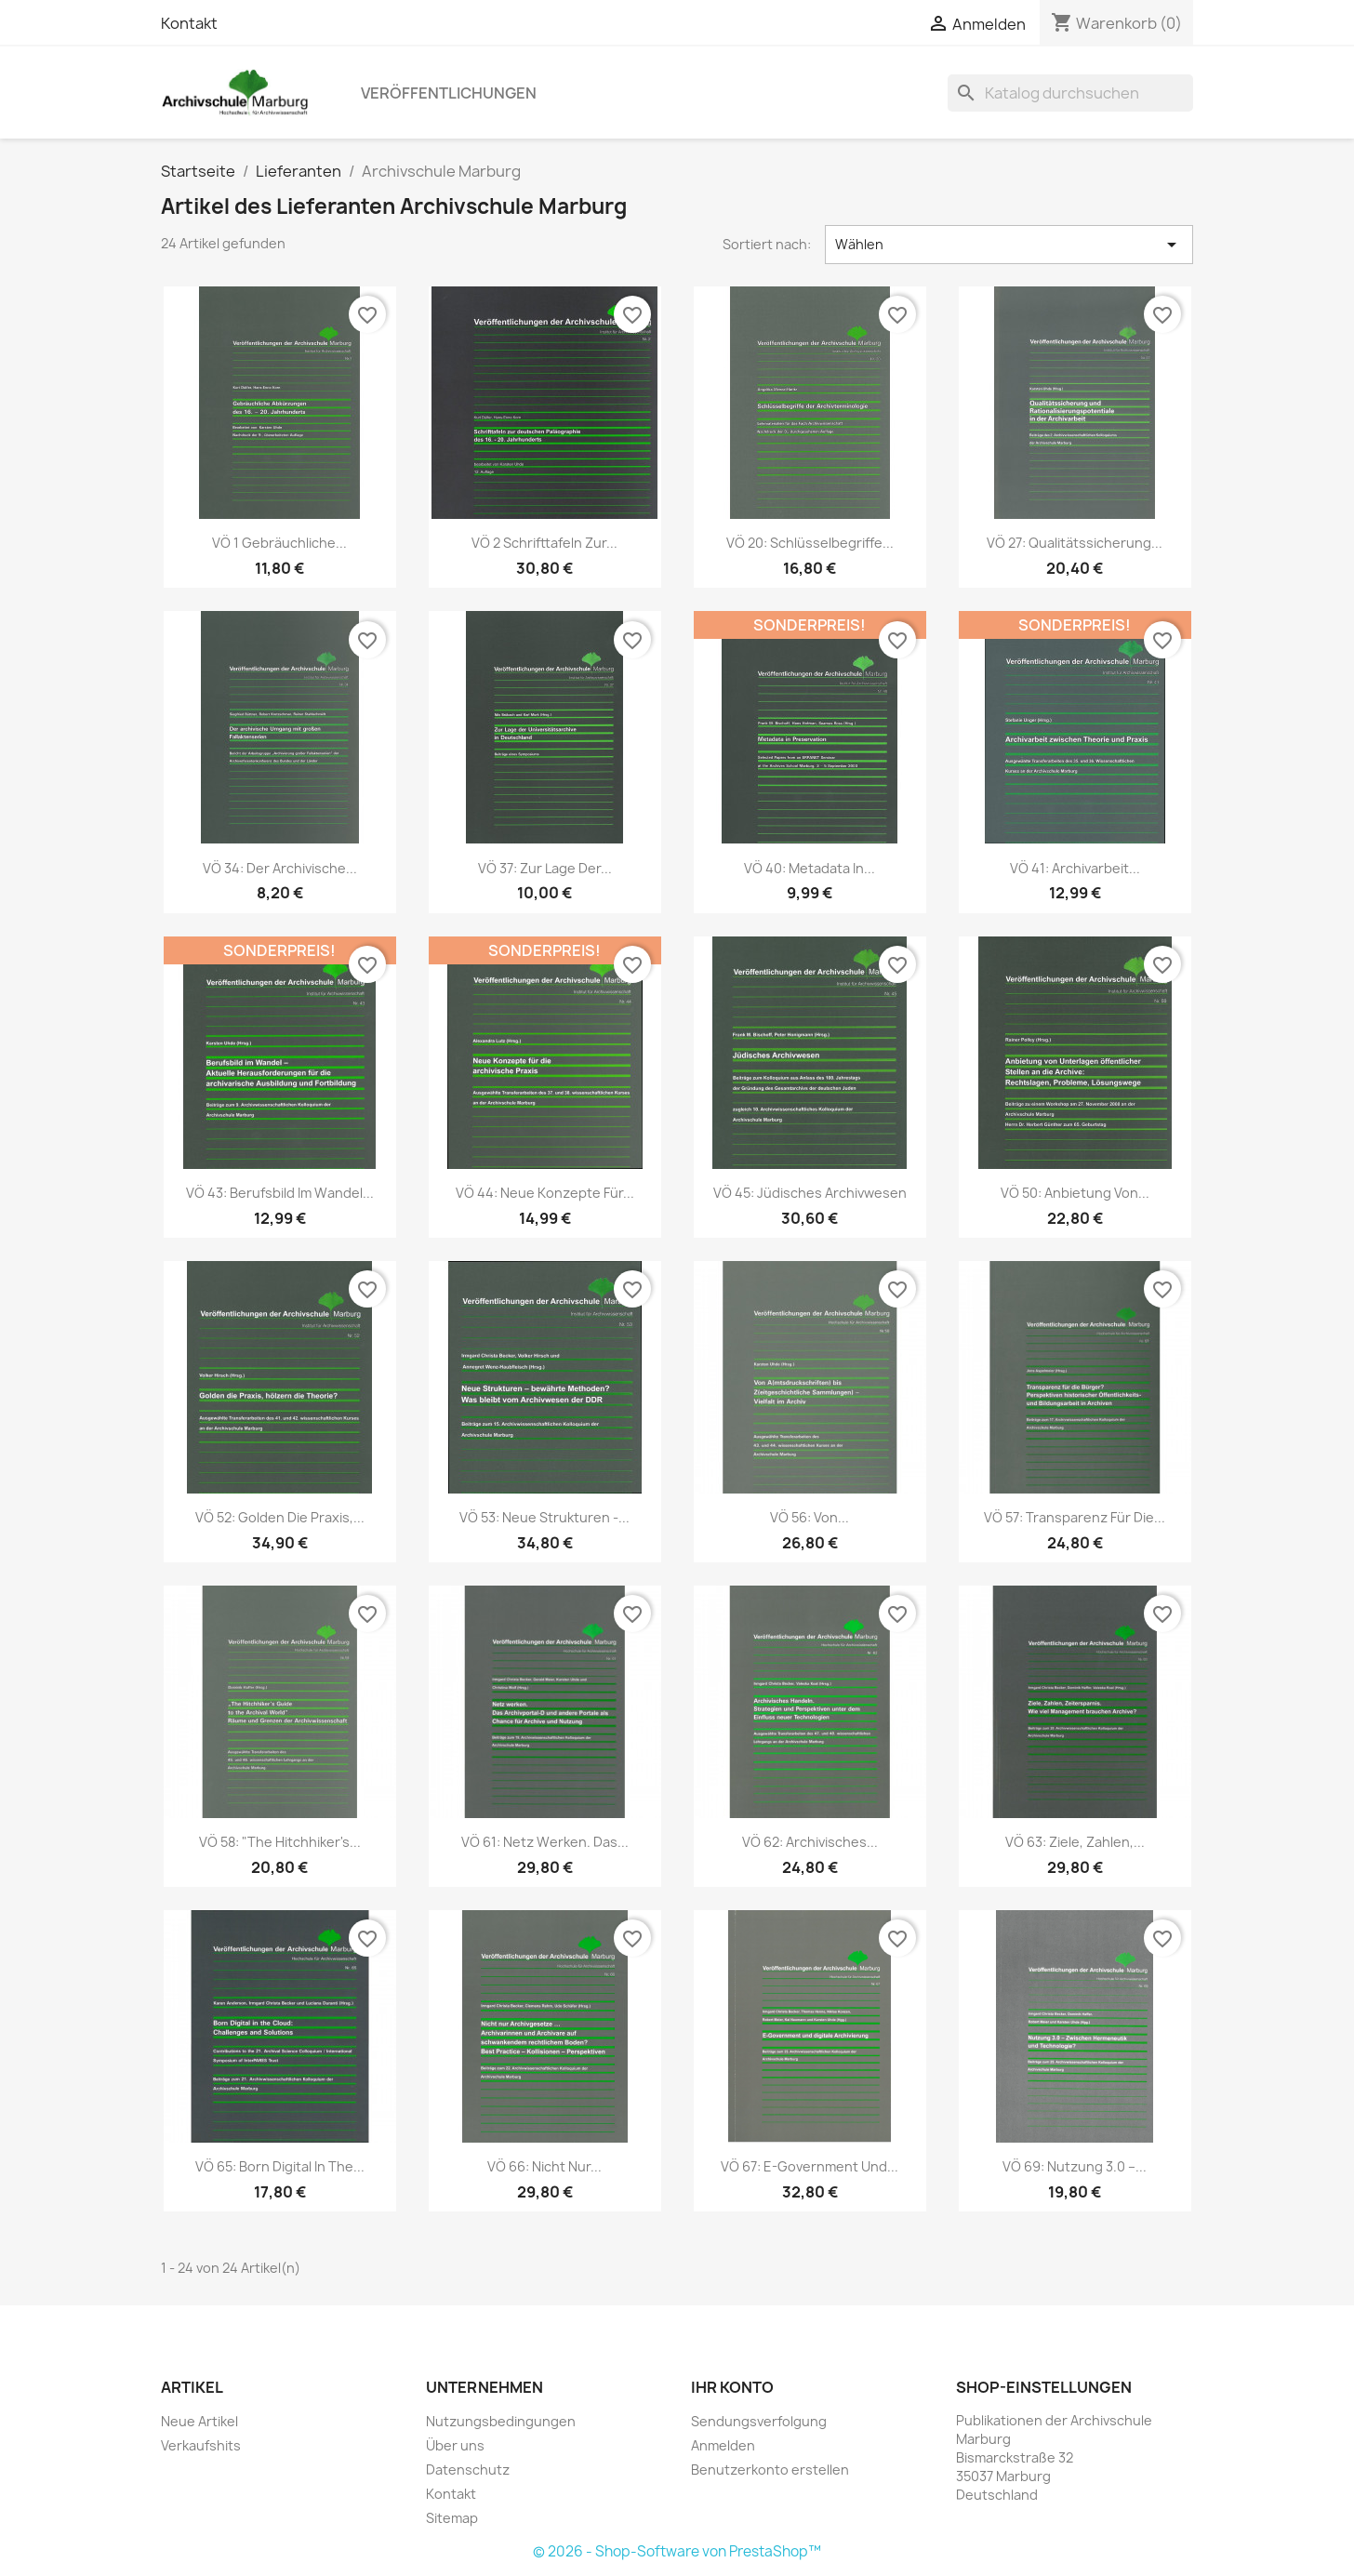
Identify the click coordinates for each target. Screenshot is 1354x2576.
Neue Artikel (199, 2421)
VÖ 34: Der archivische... (280, 868)
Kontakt (189, 23)
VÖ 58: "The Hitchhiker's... (280, 1842)
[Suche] (1070, 93)
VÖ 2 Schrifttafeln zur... (544, 542)
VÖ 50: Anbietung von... (1075, 1193)
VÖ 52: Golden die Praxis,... (280, 1517)
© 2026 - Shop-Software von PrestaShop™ (677, 2551)
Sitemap (452, 2518)
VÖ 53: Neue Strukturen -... (544, 1517)
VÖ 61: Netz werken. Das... (545, 1842)
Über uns (455, 2445)
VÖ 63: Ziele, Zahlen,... (1075, 1842)
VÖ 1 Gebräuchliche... (279, 542)
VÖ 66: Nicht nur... (544, 2166)
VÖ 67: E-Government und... (809, 2166)
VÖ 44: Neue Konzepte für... (545, 1193)
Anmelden (723, 2445)
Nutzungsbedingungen (501, 2421)
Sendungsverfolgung (759, 2421)
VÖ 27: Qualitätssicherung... (1074, 542)
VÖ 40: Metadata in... (809, 868)
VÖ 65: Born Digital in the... (280, 2166)
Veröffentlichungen (449, 93)
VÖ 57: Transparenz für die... (1074, 1517)
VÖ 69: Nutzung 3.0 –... (1074, 2166)
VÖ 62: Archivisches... (810, 1842)
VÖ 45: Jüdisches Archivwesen (810, 1193)
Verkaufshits (201, 2445)
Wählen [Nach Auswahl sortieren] (1009, 244)
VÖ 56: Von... (809, 1517)
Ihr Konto (732, 2387)
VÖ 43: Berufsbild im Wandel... (280, 1193)
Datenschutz (468, 2469)
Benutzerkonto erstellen (770, 2469)
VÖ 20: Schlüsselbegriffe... (810, 542)
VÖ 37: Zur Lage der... (545, 868)
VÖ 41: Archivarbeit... (1075, 868)
